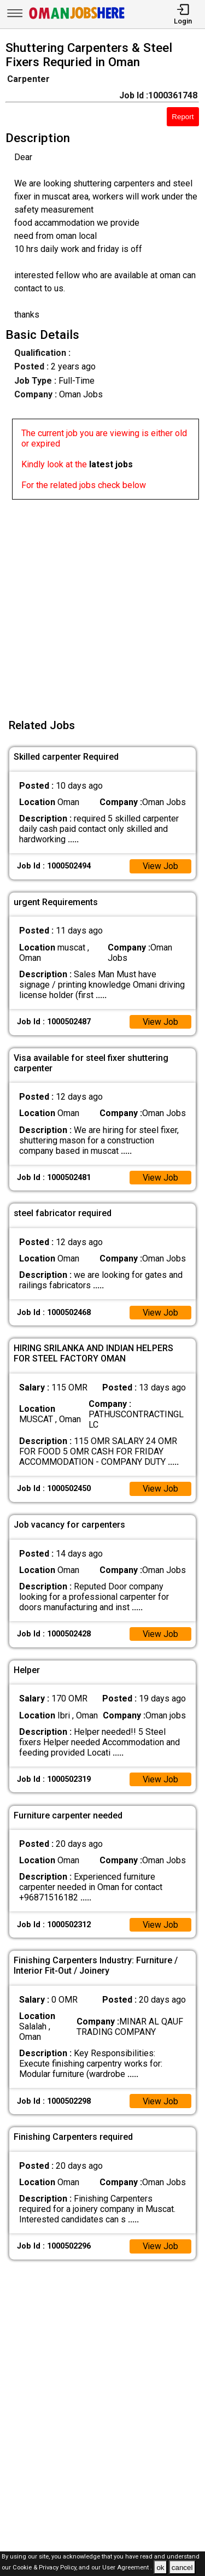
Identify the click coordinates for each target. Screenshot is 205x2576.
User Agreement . (127, 2568)
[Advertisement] (102, 602)
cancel (182, 2567)
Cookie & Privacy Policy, (46, 2568)
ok (160, 2567)
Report (183, 117)
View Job (160, 866)
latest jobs (111, 464)
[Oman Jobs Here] (77, 19)
